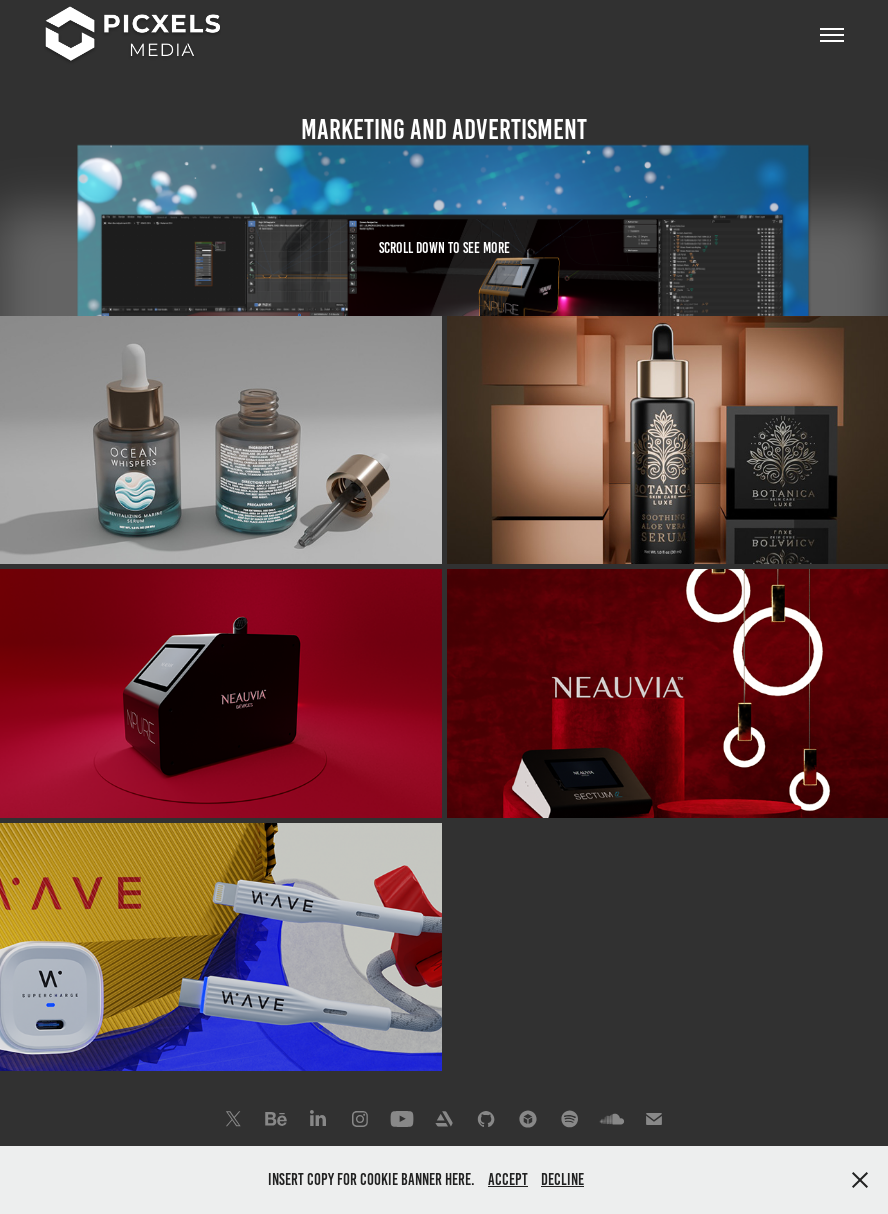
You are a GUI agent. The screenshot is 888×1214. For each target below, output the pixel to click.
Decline (562, 1179)
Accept (508, 1179)
